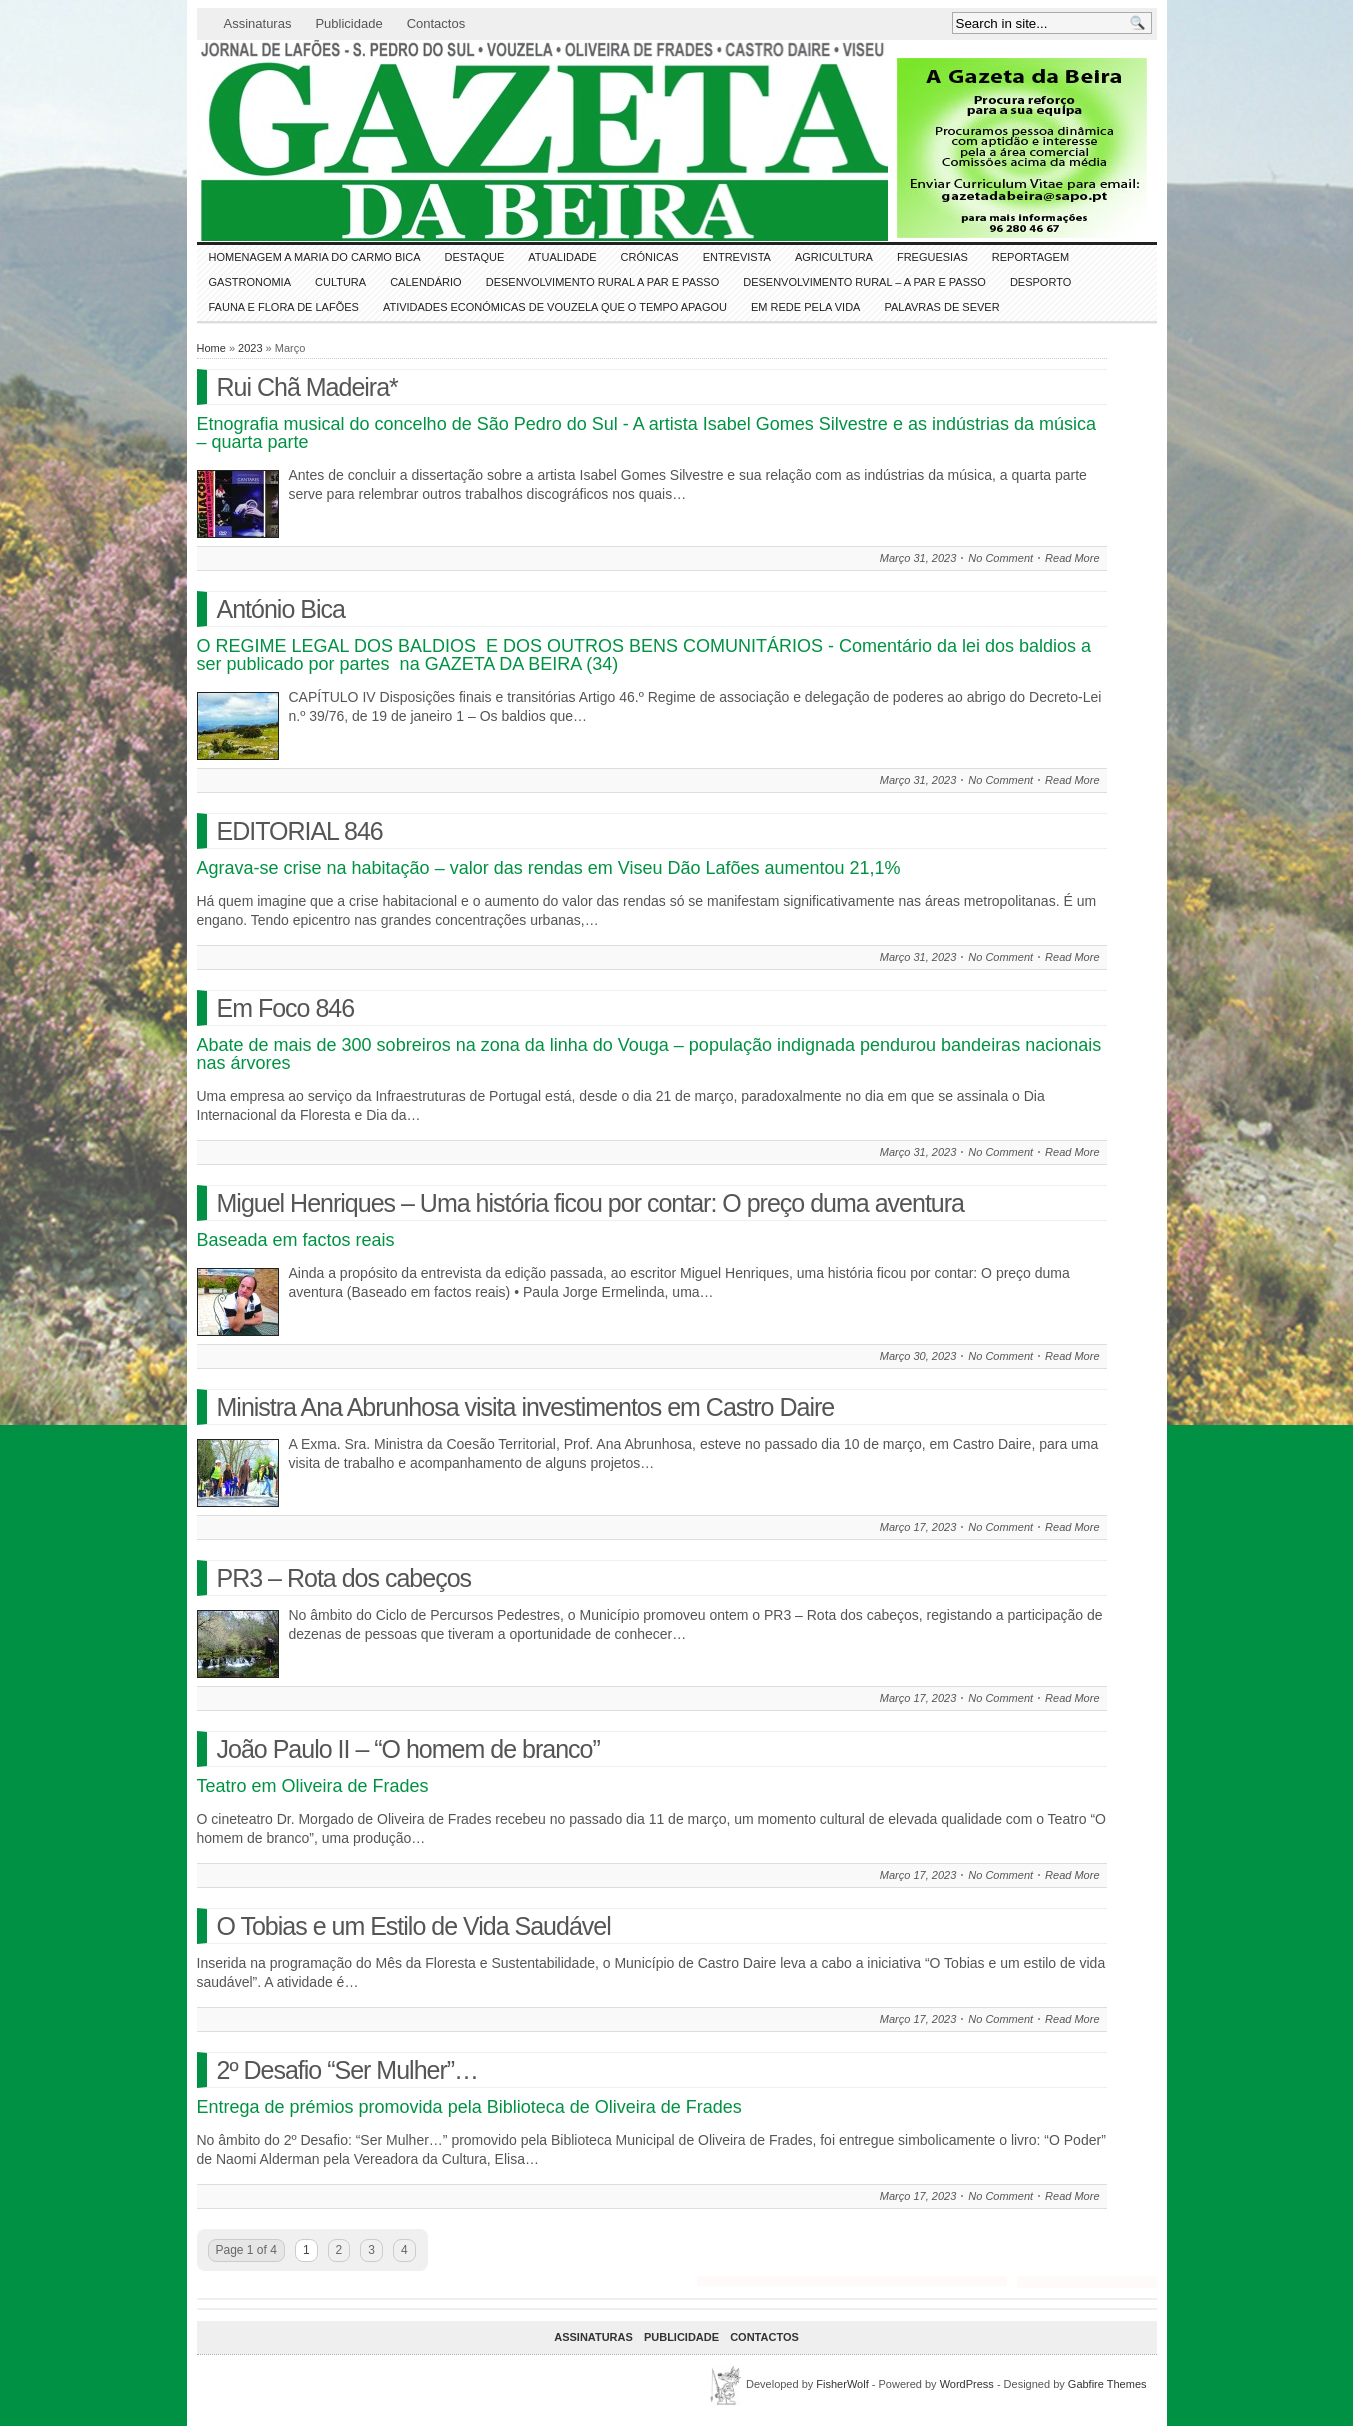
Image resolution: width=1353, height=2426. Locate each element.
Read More (1072, 558)
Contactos (436, 23)
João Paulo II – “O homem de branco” (408, 1749)
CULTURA (340, 282)
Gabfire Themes (1107, 2384)
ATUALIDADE (562, 257)
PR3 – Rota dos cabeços (344, 1578)
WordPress (967, 2384)
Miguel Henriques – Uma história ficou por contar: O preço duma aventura (590, 1203)
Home (211, 348)
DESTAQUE (475, 257)
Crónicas (650, 257)
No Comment (1000, 558)
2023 (250, 348)
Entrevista (737, 257)
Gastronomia (250, 282)
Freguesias (932, 257)
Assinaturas (258, 23)
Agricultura (834, 257)
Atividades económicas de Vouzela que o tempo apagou (555, 307)
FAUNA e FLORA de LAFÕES (284, 307)
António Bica (281, 609)
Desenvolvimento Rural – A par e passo (864, 282)
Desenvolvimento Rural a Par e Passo (603, 282)
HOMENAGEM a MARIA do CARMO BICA (315, 257)
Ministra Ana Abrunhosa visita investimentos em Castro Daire (526, 1407)
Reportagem (1030, 257)
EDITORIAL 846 (300, 831)
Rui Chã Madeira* (307, 387)
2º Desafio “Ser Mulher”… (348, 2070)
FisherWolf (842, 2384)
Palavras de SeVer (941, 307)
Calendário (426, 282)
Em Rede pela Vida (805, 307)
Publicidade (348, 23)
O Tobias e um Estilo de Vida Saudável (414, 1926)
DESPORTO (1040, 282)
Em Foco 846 (286, 1008)
